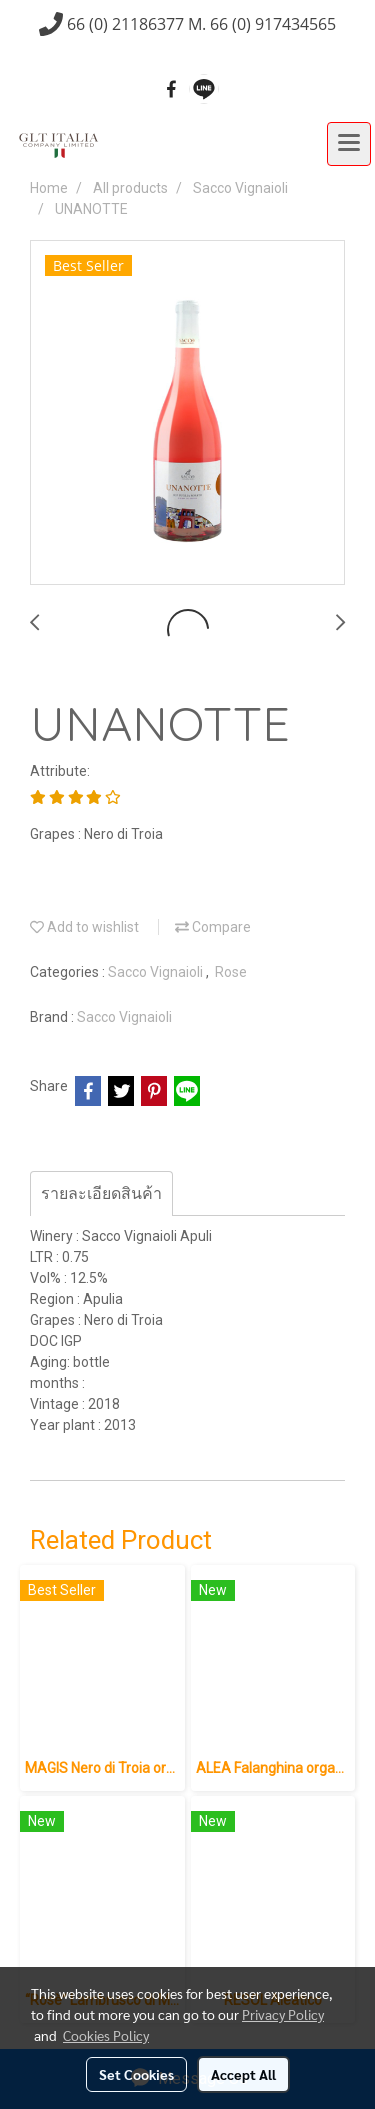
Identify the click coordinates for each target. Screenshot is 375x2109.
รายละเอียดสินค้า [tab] (101, 1193)
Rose (231, 972)
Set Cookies (136, 2074)
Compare (213, 927)
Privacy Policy (283, 2014)
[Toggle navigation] (349, 144)
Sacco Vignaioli (157, 972)
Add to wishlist (84, 927)
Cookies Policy (106, 2035)
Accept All (243, 2074)
